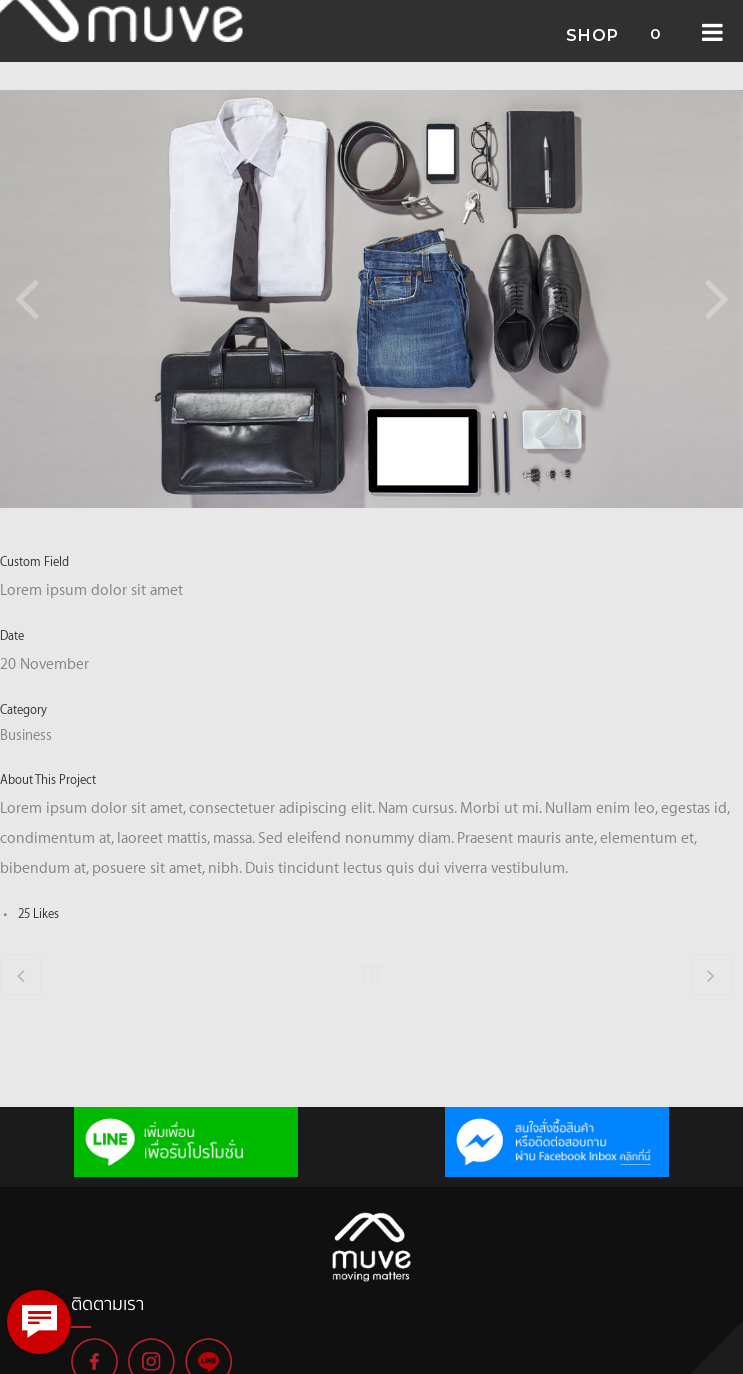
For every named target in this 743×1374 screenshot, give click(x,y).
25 (38, 913)
